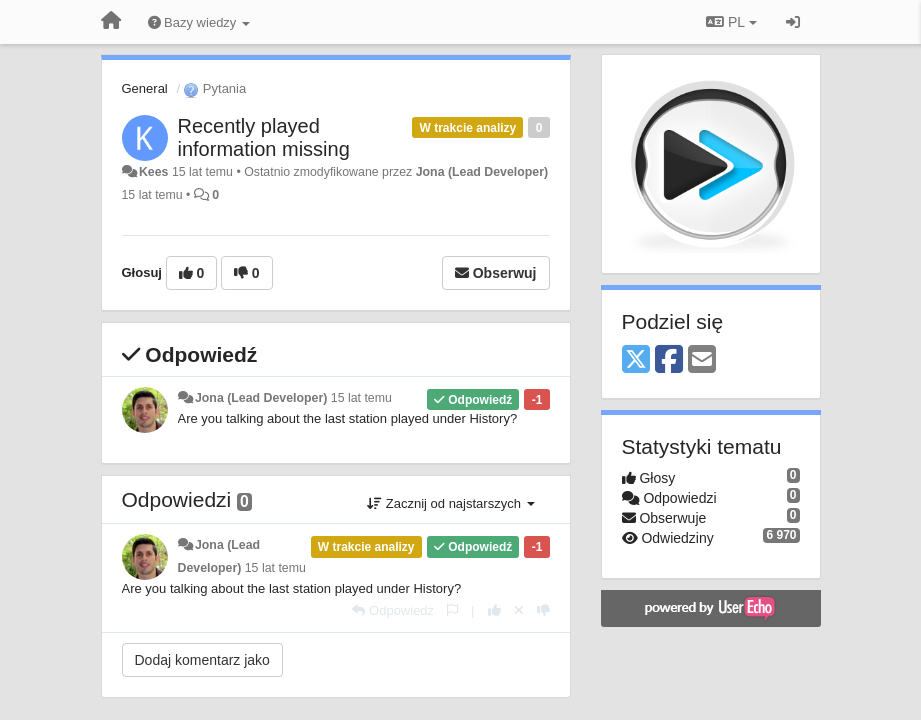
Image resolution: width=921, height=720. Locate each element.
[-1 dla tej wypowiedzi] (543, 610)
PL (731, 22)
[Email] (702, 360)
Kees (154, 172)
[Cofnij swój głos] (519, 610)
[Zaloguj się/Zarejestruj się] (793, 22)
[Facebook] (669, 360)
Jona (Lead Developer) (482, 172)
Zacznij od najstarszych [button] (450, 503)
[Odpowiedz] (393, 610)
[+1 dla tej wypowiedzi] (494, 610)
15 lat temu (361, 398)
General (145, 88)
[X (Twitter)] (636, 360)
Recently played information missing (264, 137)
